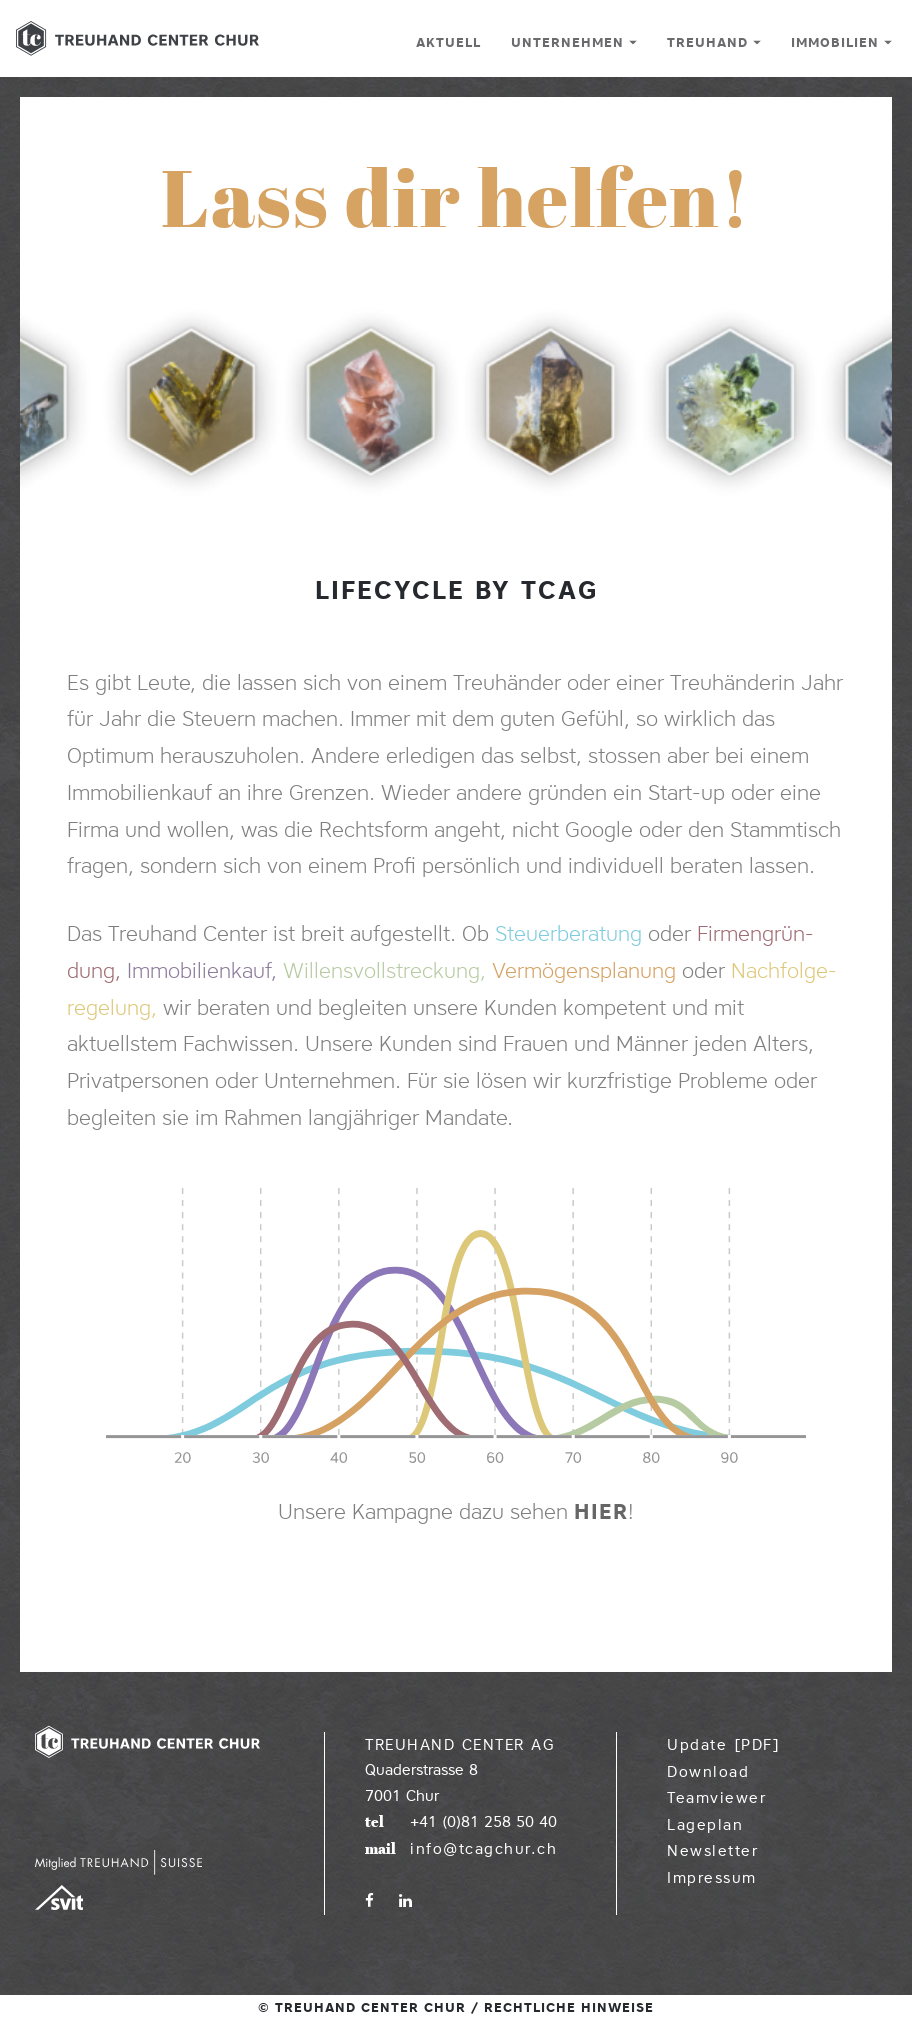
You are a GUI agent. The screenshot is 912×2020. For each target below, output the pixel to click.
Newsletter (712, 1851)
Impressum (712, 1878)
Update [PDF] (723, 1745)
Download (708, 1772)
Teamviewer (716, 1798)
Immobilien (841, 41)
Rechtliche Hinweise (569, 2007)
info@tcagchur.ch (483, 1849)
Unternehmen (574, 41)
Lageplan (705, 1825)
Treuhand (714, 41)
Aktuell (448, 41)
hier (601, 1511)
